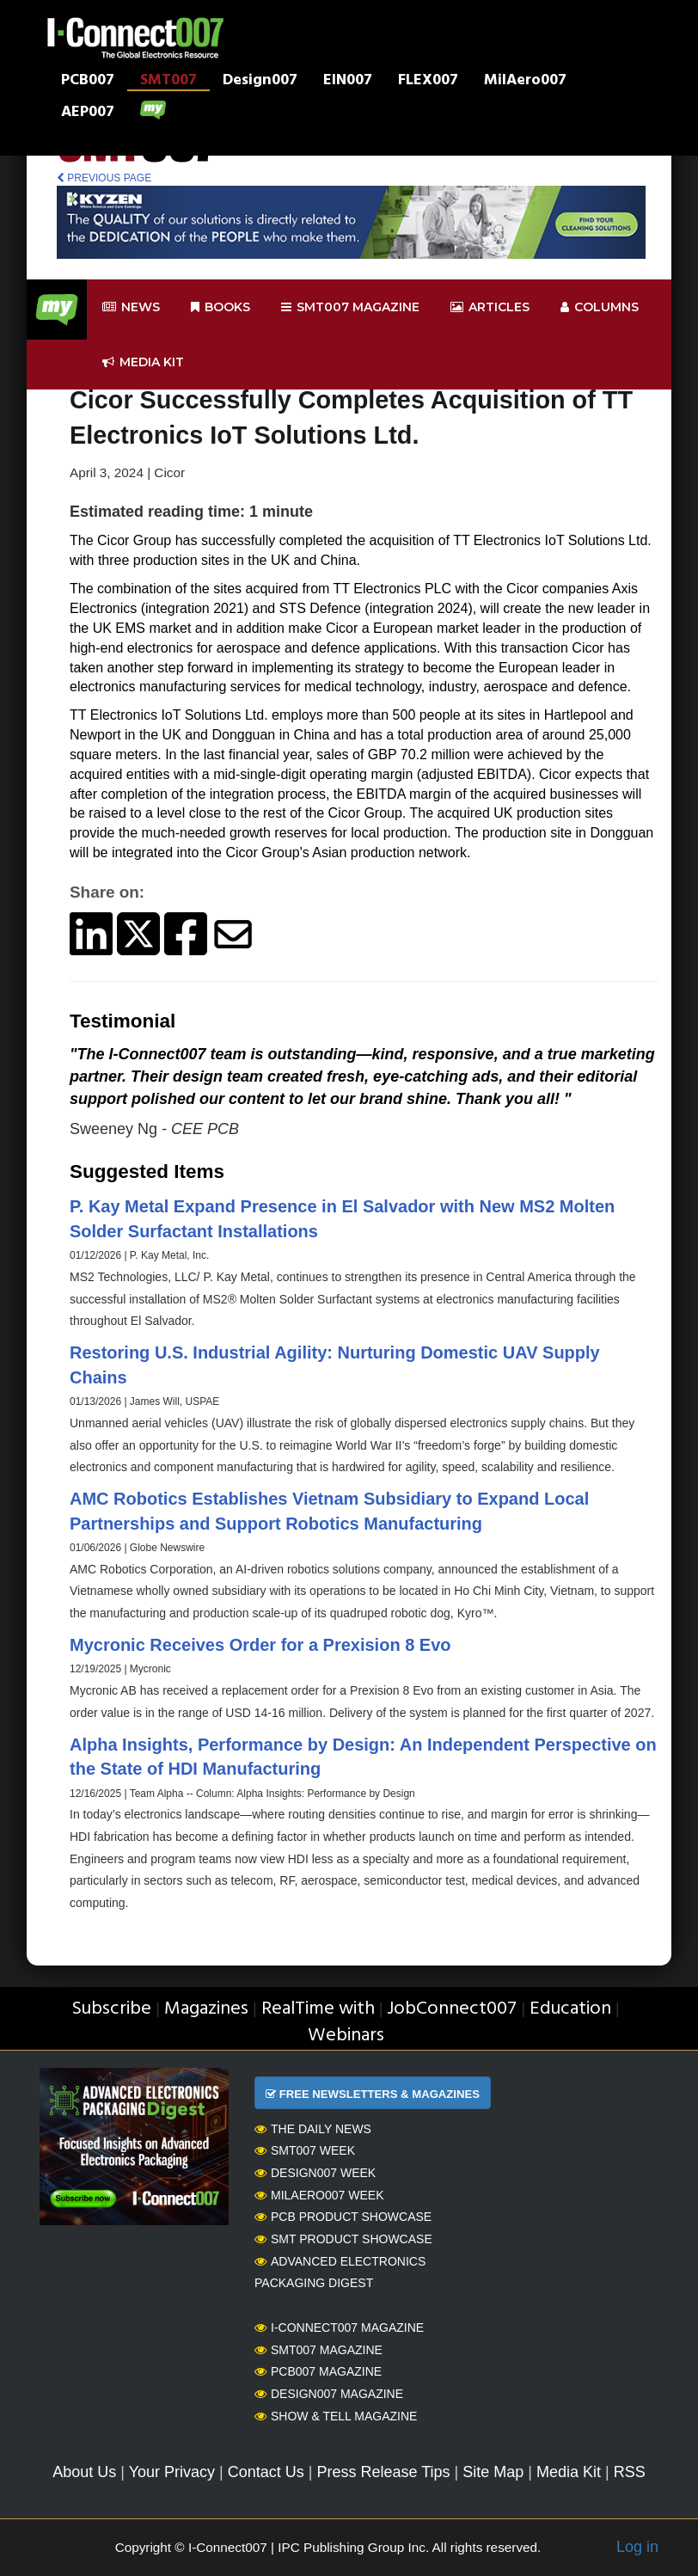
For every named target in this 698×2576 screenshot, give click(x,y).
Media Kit (568, 2472)
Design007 (260, 81)
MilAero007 (525, 81)
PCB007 (87, 81)
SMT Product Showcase (343, 2239)
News (131, 307)
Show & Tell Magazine (335, 2416)
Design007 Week (315, 2173)
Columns (599, 307)
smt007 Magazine (350, 307)
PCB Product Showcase (343, 2216)
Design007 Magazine (328, 2394)
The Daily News (312, 2129)
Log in (637, 2546)
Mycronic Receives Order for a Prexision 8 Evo (260, 1644)
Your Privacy (172, 2472)
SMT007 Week (304, 2150)
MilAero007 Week (319, 2195)
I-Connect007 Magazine (339, 2327)
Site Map (493, 2472)
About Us (84, 2472)
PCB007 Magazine (318, 2371)
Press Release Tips (383, 2472)
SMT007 (168, 81)
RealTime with (318, 2009)
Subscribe (111, 2009)
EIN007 (347, 81)
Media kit (143, 362)
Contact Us (266, 2472)
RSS (630, 2472)
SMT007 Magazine (318, 2350)
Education (570, 2009)
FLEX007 (428, 81)
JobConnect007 (452, 2009)
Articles (490, 307)
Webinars (346, 2036)
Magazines (206, 2009)
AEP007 (87, 113)
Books (220, 307)
